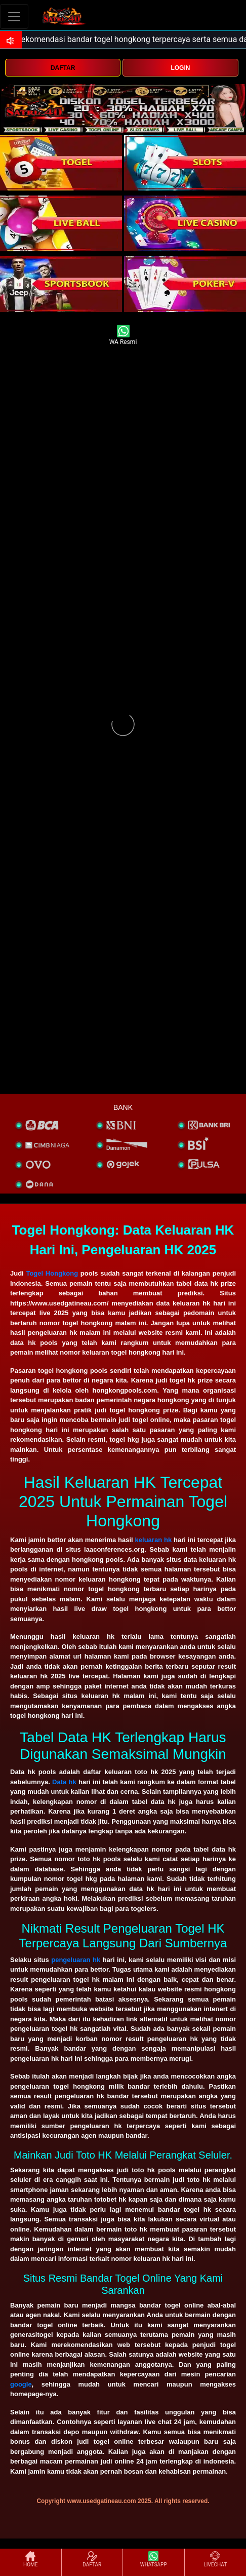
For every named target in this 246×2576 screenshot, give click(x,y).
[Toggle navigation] (14, 16)
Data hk (64, 1782)
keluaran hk (153, 1540)
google (21, 2384)
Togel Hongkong (52, 1273)
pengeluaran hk (75, 1960)
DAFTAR (63, 67)
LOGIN (180, 67)
